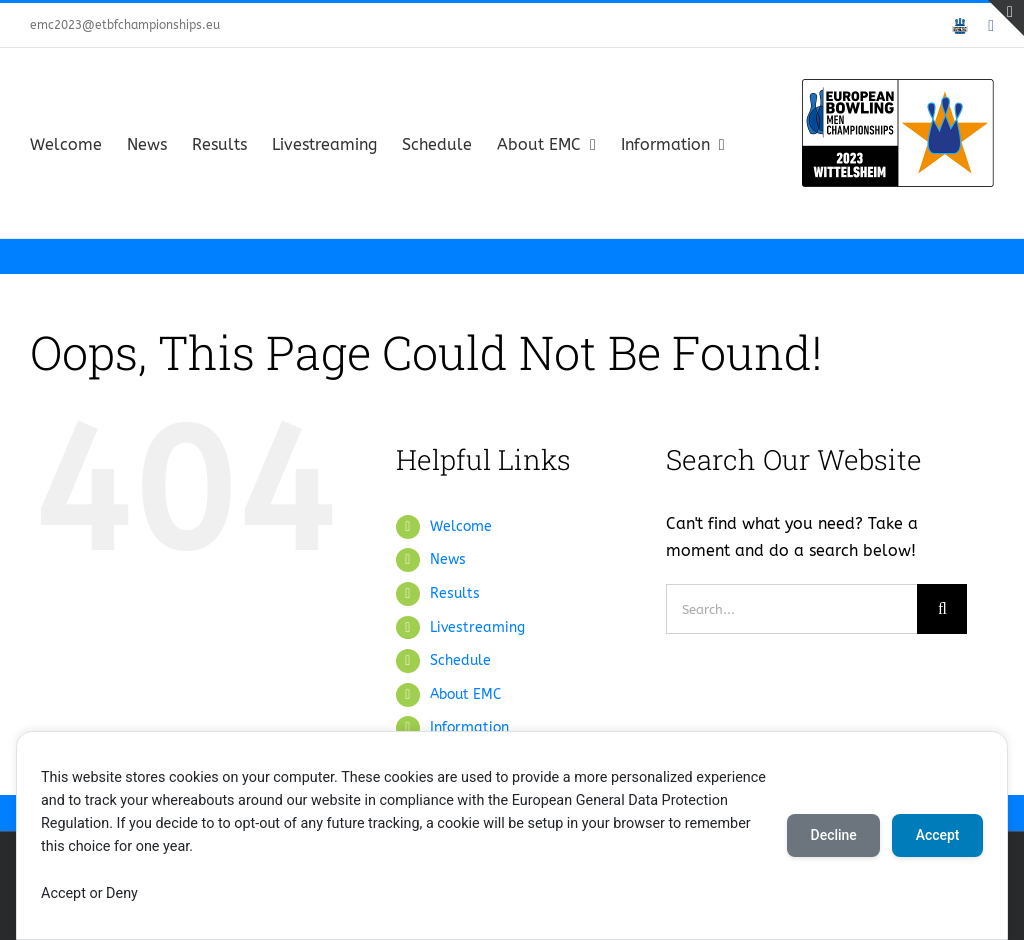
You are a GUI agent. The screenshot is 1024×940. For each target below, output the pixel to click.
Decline (832, 835)
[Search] (942, 609)
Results (455, 593)
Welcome (461, 526)
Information (469, 727)
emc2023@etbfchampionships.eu (125, 25)
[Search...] (791, 609)
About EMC (465, 694)
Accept (937, 835)
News (448, 559)
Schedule (460, 660)
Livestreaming (477, 627)
